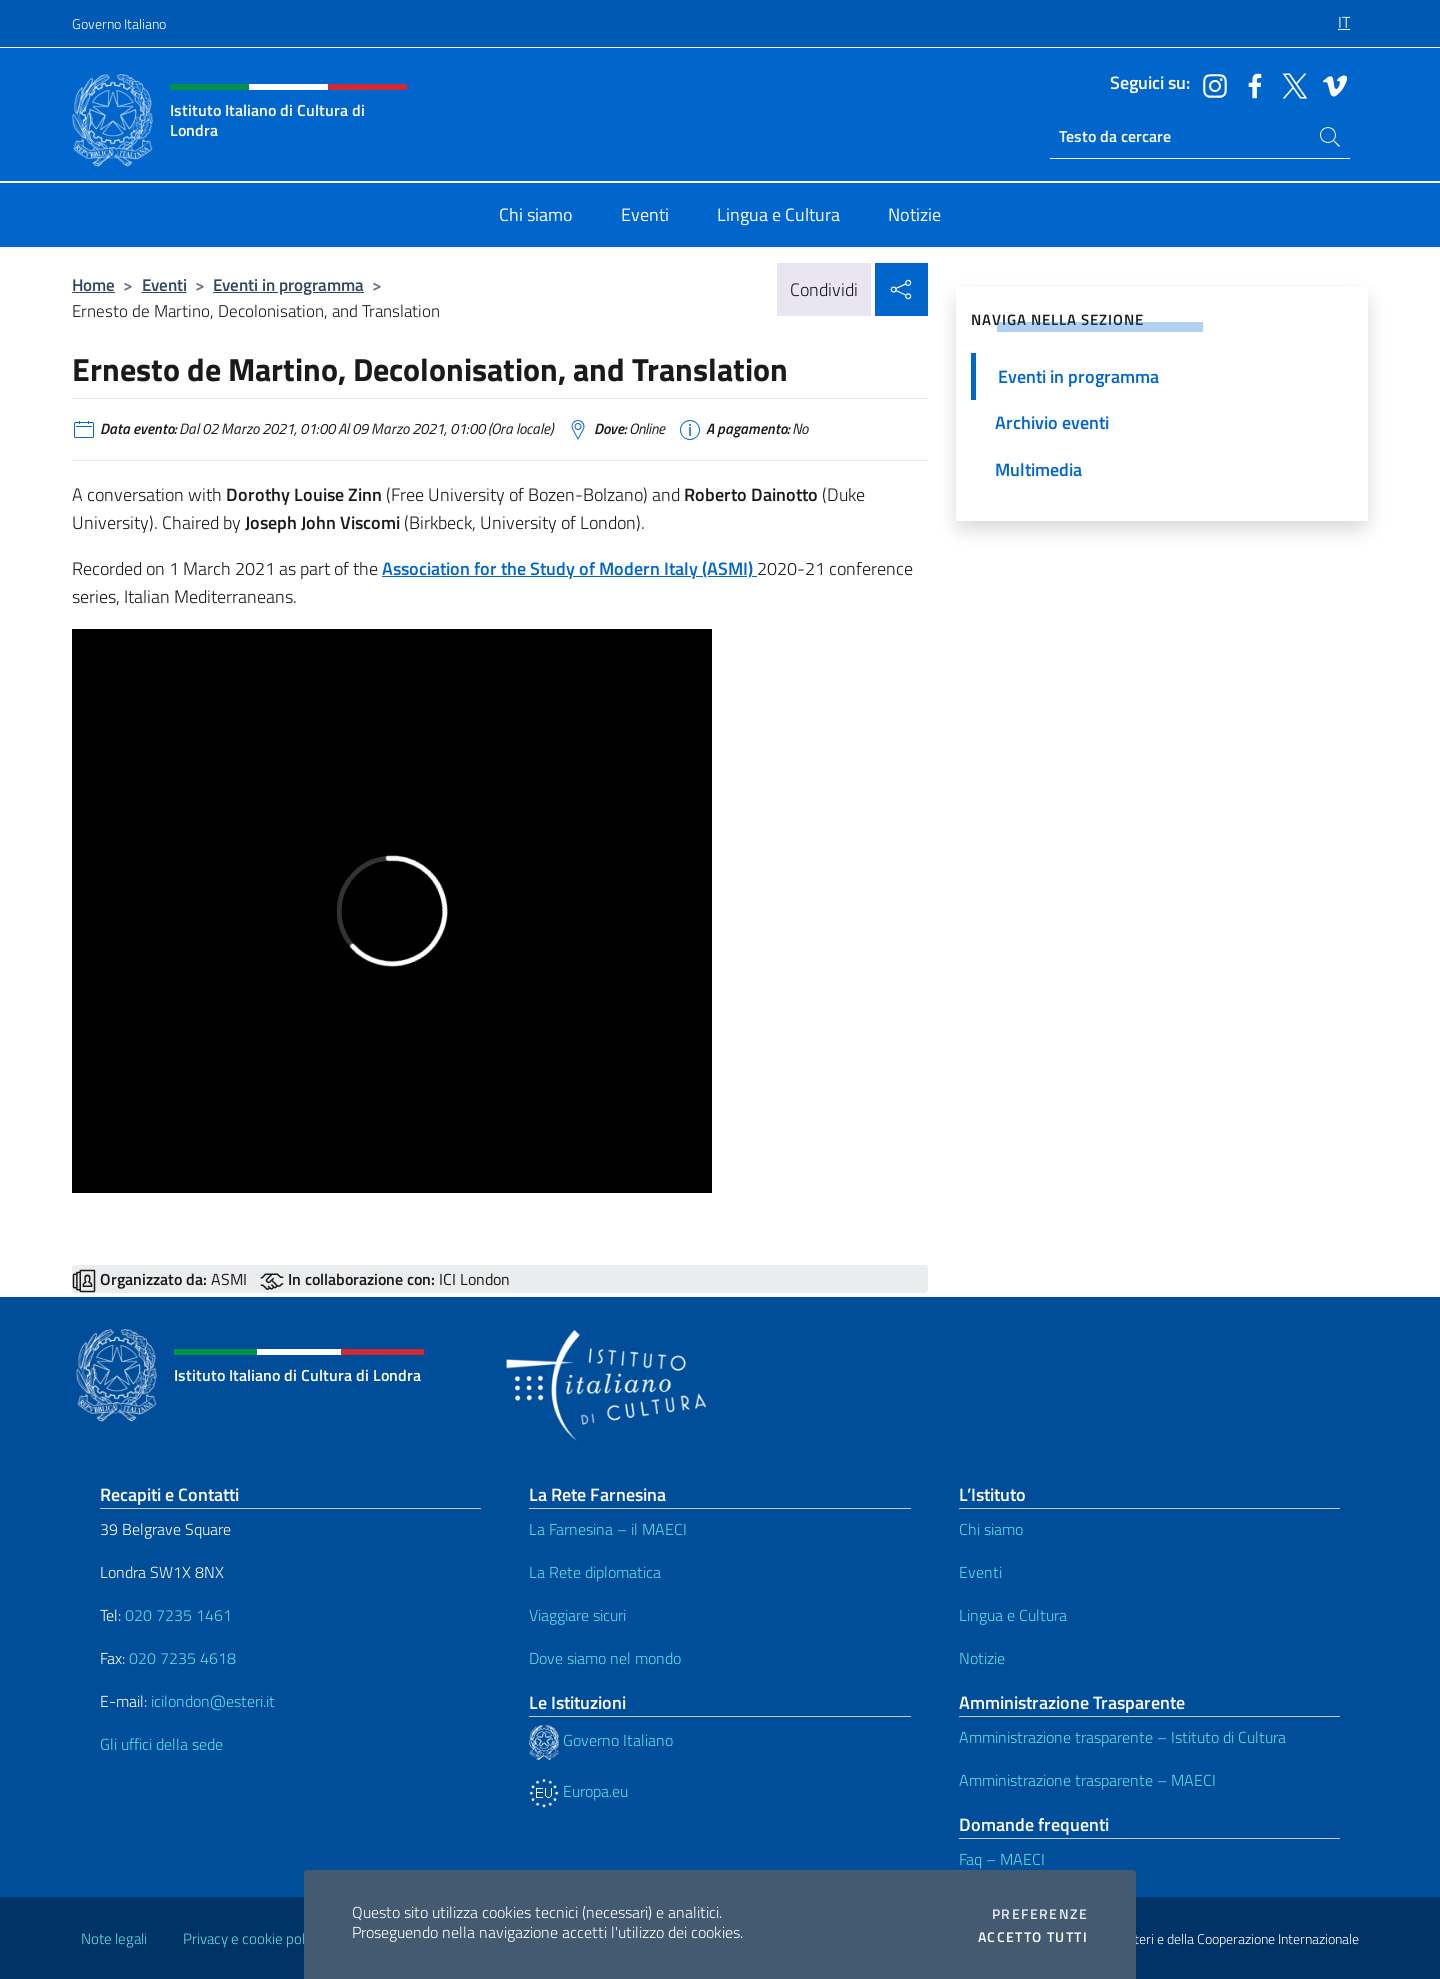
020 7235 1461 (178, 1615)
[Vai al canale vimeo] (1330, 84)
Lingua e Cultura (1013, 1615)
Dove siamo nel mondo (605, 1658)
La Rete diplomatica (595, 1572)
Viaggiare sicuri (577, 1615)
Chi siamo (991, 1529)
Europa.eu (578, 1791)
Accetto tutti (1033, 1937)
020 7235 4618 (182, 1658)
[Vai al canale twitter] (1290, 84)
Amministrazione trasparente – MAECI (1087, 1780)
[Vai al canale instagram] (1210, 84)
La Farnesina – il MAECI (608, 1529)
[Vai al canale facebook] (1250, 84)
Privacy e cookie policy (252, 1938)
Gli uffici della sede (161, 1744)
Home (93, 284)
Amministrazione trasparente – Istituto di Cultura (1122, 1737)
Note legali (114, 1938)
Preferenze (1040, 1914)
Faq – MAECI (1002, 1859)
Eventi (164, 284)
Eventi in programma (288, 284)
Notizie (982, 1658)
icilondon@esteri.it (213, 1701)
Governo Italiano (119, 23)
